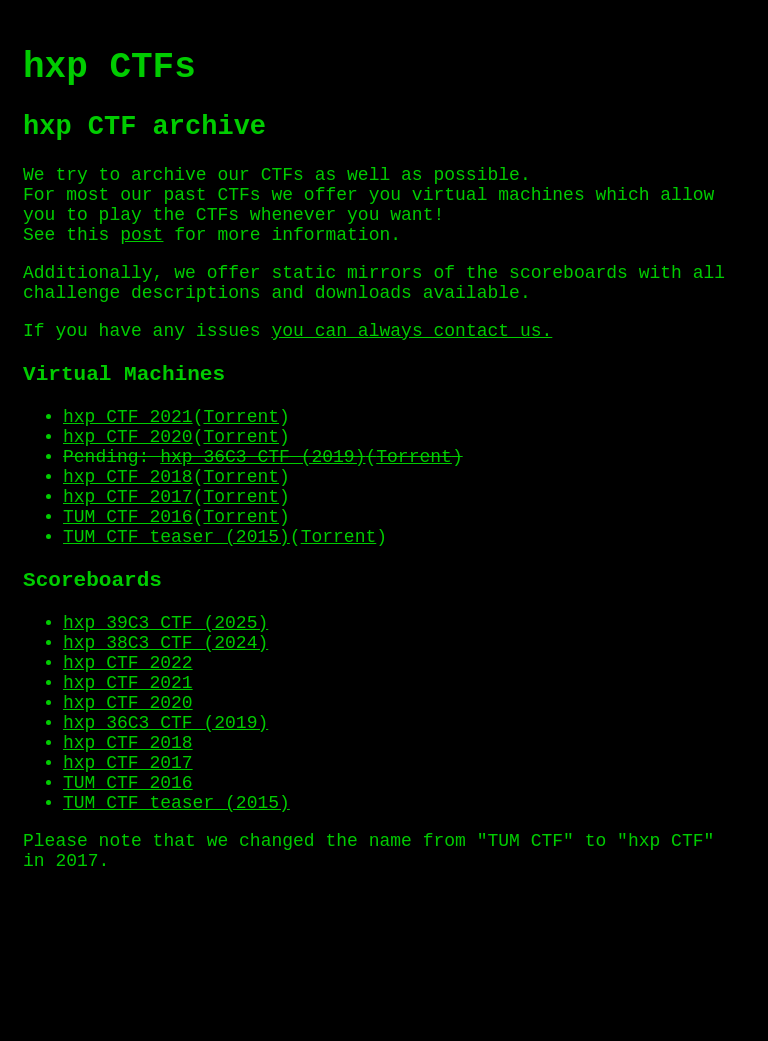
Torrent (241, 467)
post (141, 264)
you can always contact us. (411, 372)
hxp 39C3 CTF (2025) (165, 706)
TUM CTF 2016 (128, 587)
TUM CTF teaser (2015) (176, 611)
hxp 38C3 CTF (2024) (165, 730)
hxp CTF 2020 (128, 491)
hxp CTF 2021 (128, 467)
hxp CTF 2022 (128, 754)
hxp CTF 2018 (128, 539)
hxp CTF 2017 (128, 563)
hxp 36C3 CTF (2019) (262, 515)
